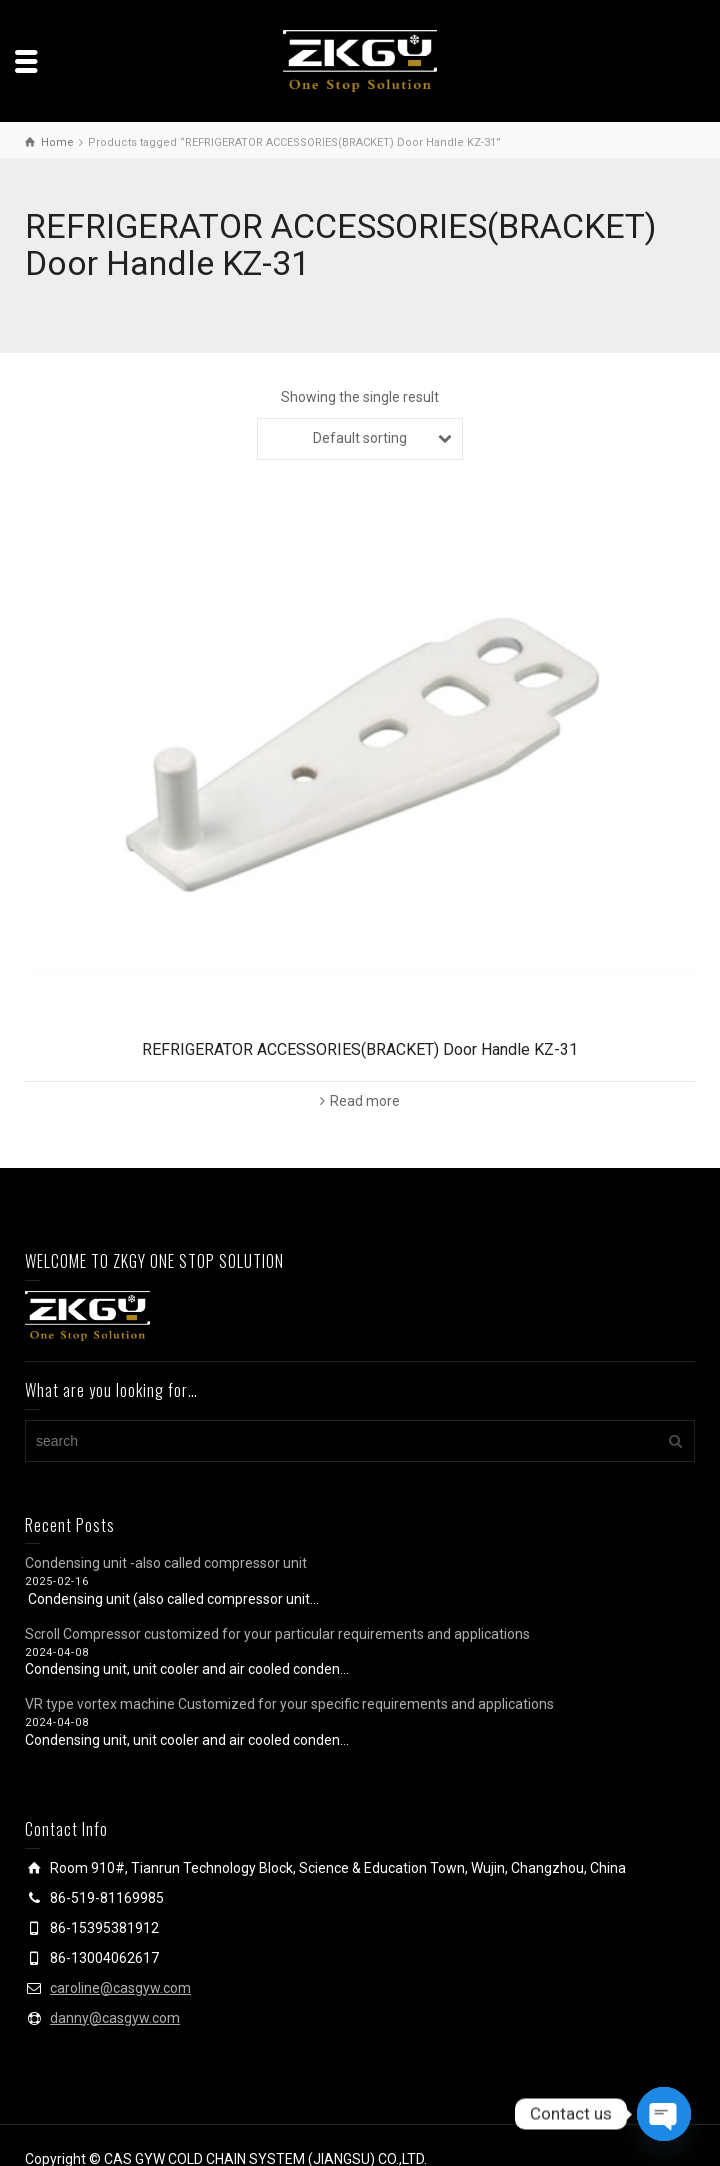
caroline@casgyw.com (120, 1988)
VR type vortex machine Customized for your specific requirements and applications (289, 1704)
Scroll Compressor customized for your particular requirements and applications (277, 1634)
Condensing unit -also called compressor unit (166, 1563)
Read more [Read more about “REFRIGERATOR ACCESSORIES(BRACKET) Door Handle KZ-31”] (365, 1101)
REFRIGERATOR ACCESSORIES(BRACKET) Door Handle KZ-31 (360, 1049)
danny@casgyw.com (115, 2018)
